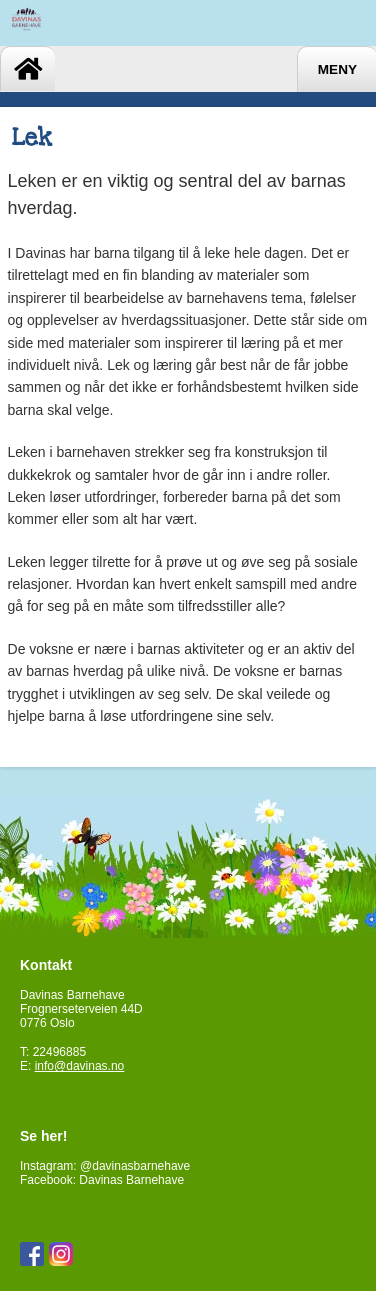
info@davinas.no (80, 1066)
